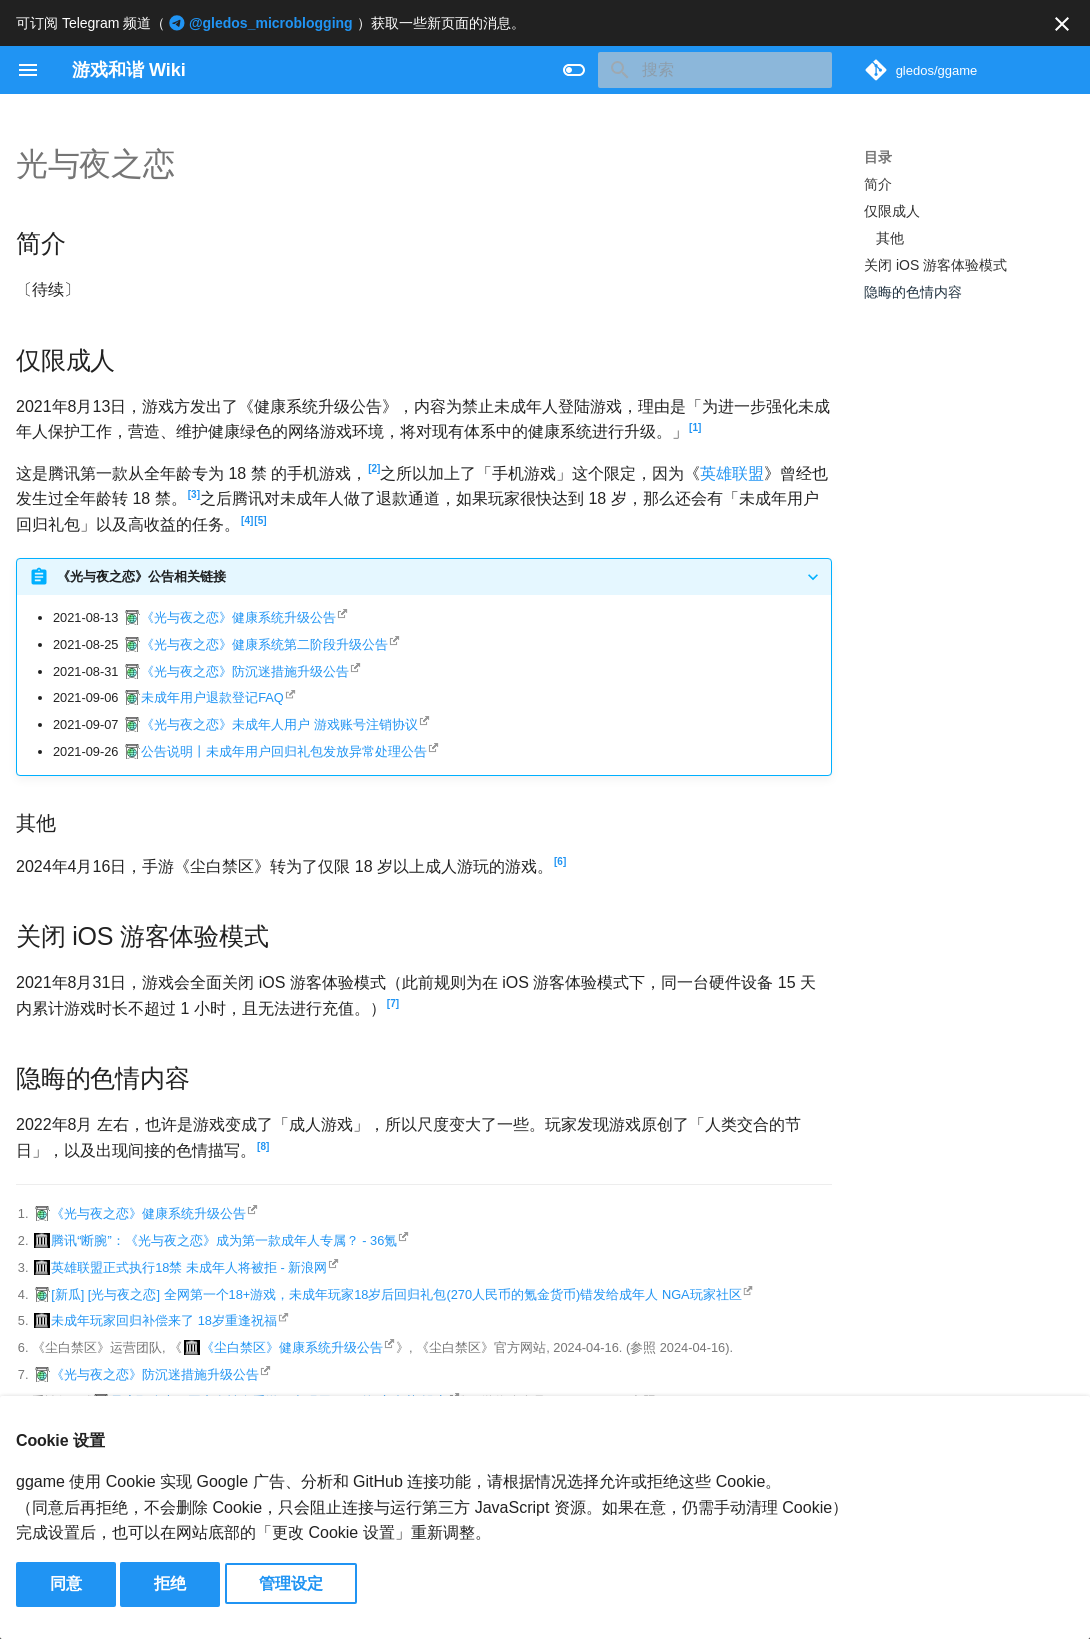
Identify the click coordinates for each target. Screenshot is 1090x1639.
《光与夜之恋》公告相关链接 (141, 576)
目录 (878, 157)
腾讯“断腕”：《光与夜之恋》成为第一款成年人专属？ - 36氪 (224, 1240)
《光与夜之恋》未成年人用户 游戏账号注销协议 (279, 724)
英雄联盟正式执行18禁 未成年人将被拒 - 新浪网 (189, 1267)
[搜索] (715, 70)
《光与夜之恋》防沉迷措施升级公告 (245, 671)
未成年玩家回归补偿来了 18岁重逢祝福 (164, 1320)
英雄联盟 (732, 473)
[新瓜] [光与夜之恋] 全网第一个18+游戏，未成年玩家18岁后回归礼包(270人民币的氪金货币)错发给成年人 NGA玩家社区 (396, 1294)
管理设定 (291, 1583)
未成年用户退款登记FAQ (212, 697)
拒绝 (170, 1583)
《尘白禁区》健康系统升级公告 (292, 1347)
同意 (66, 1583)
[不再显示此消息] (1062, 24)
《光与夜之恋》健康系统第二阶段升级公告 (264, 644)
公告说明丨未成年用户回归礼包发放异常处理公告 (284, 751)
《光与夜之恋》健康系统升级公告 (238, 617)
